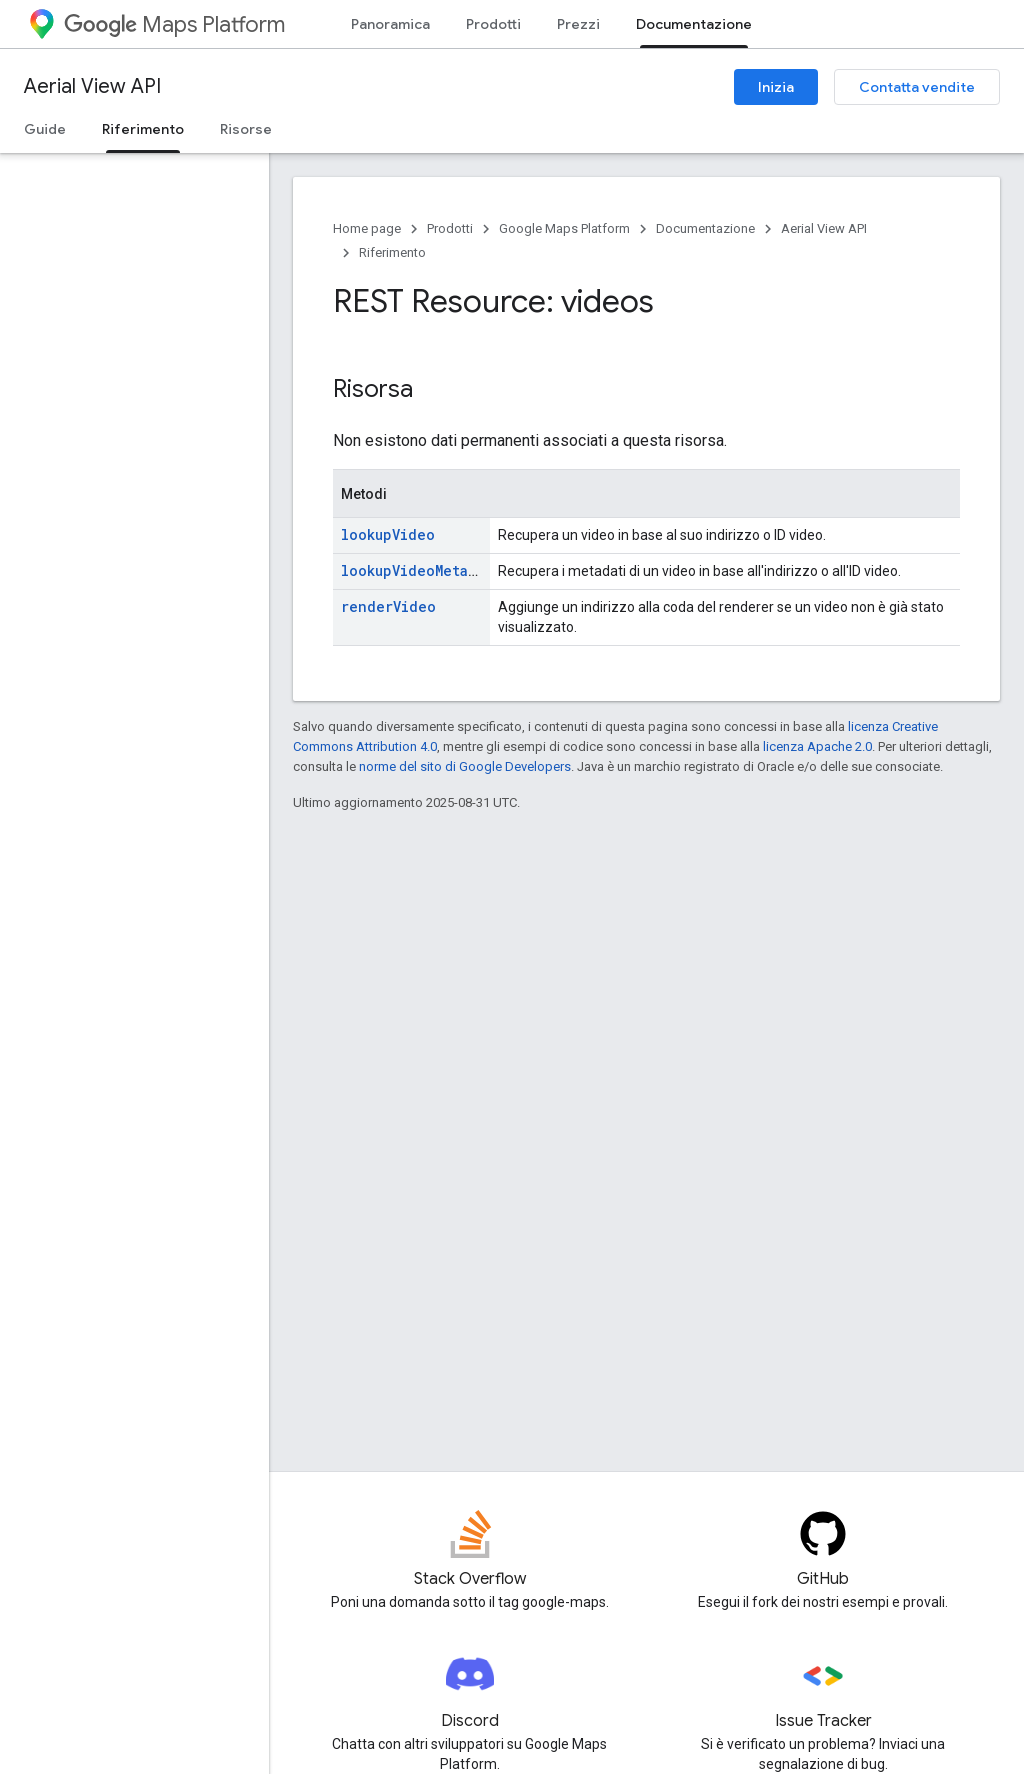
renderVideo (388, 606)
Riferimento (392, 252)
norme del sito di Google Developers (465, 766)
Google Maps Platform (564, 228)
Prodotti (493, 24)
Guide (45, 129)
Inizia (776, 87)
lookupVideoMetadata (421, 570)
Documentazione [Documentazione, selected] (694, 24)
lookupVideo (388, 534)
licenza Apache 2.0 (817, 746)
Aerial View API (92, 86)
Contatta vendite (917, 87)
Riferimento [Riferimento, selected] (143, 129)
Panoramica (390, 24)
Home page (367, 228)
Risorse (246, 129)
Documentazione (705, 228)
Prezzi (578, 24)
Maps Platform (174, 24)
